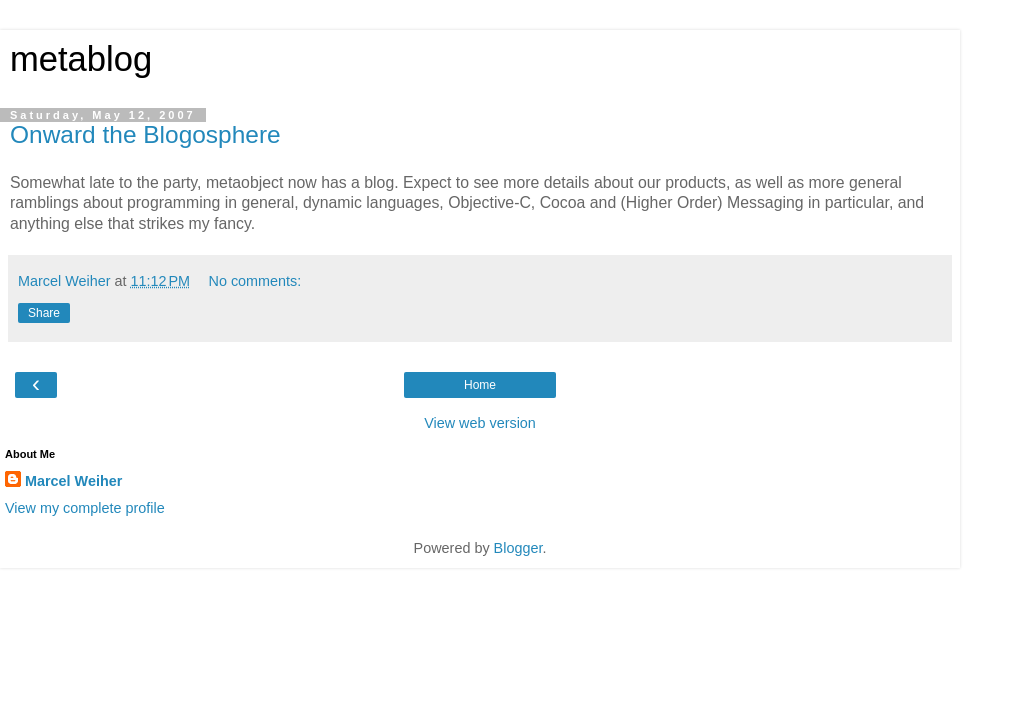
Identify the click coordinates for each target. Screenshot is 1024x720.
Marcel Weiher (73, 481)
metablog (81, 59)
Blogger (518, 548)
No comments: (255, 281)
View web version (480, 423)
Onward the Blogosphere (145, 134)
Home (480, 385)
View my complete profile (85, 508)
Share (44, 313)
